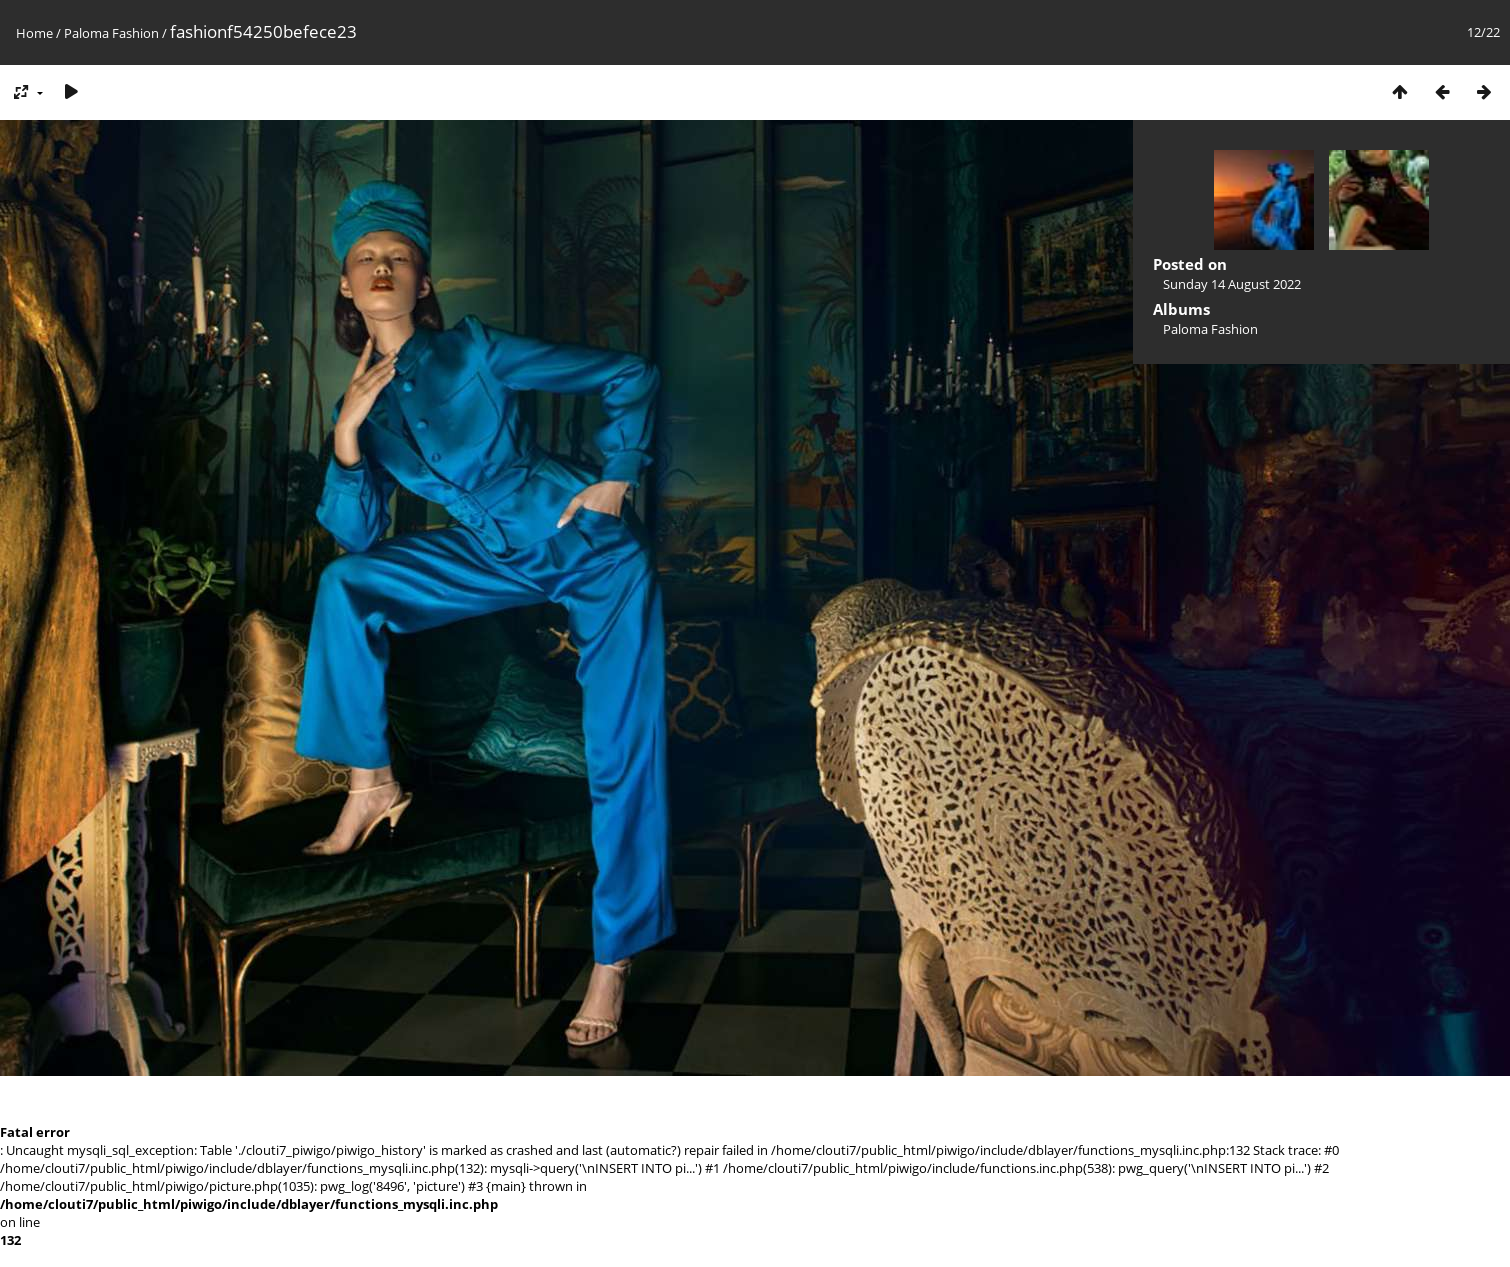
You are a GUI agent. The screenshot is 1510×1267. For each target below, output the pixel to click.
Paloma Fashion (111, 33)
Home (34, 33)
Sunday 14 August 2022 (1232, 284)
